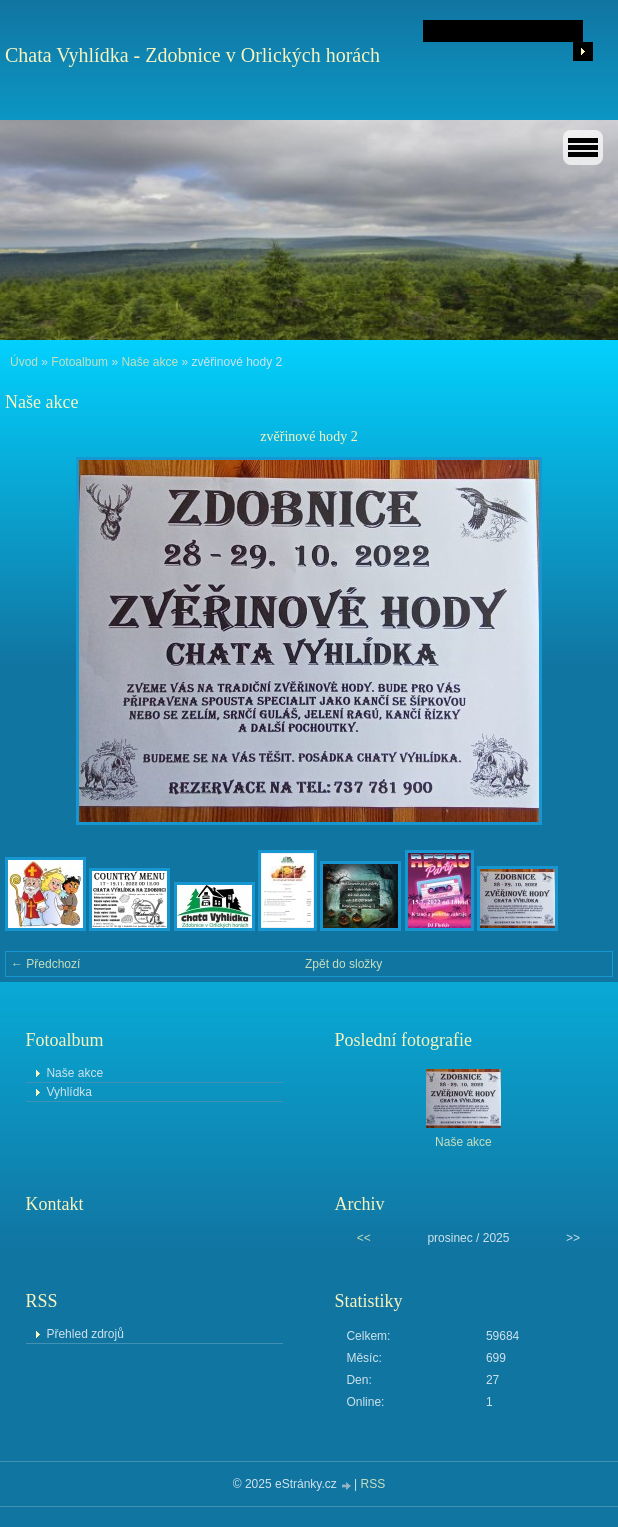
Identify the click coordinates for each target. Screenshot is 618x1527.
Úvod (24, 362)
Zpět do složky (343, 964)
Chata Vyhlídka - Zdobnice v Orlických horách (192, 55)
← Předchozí (45, 964)
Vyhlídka (69, 1092)
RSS (373, 1484)
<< (364, 1238)
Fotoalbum (79, 362)
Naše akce (149, 362)
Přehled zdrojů (84, 1334)
